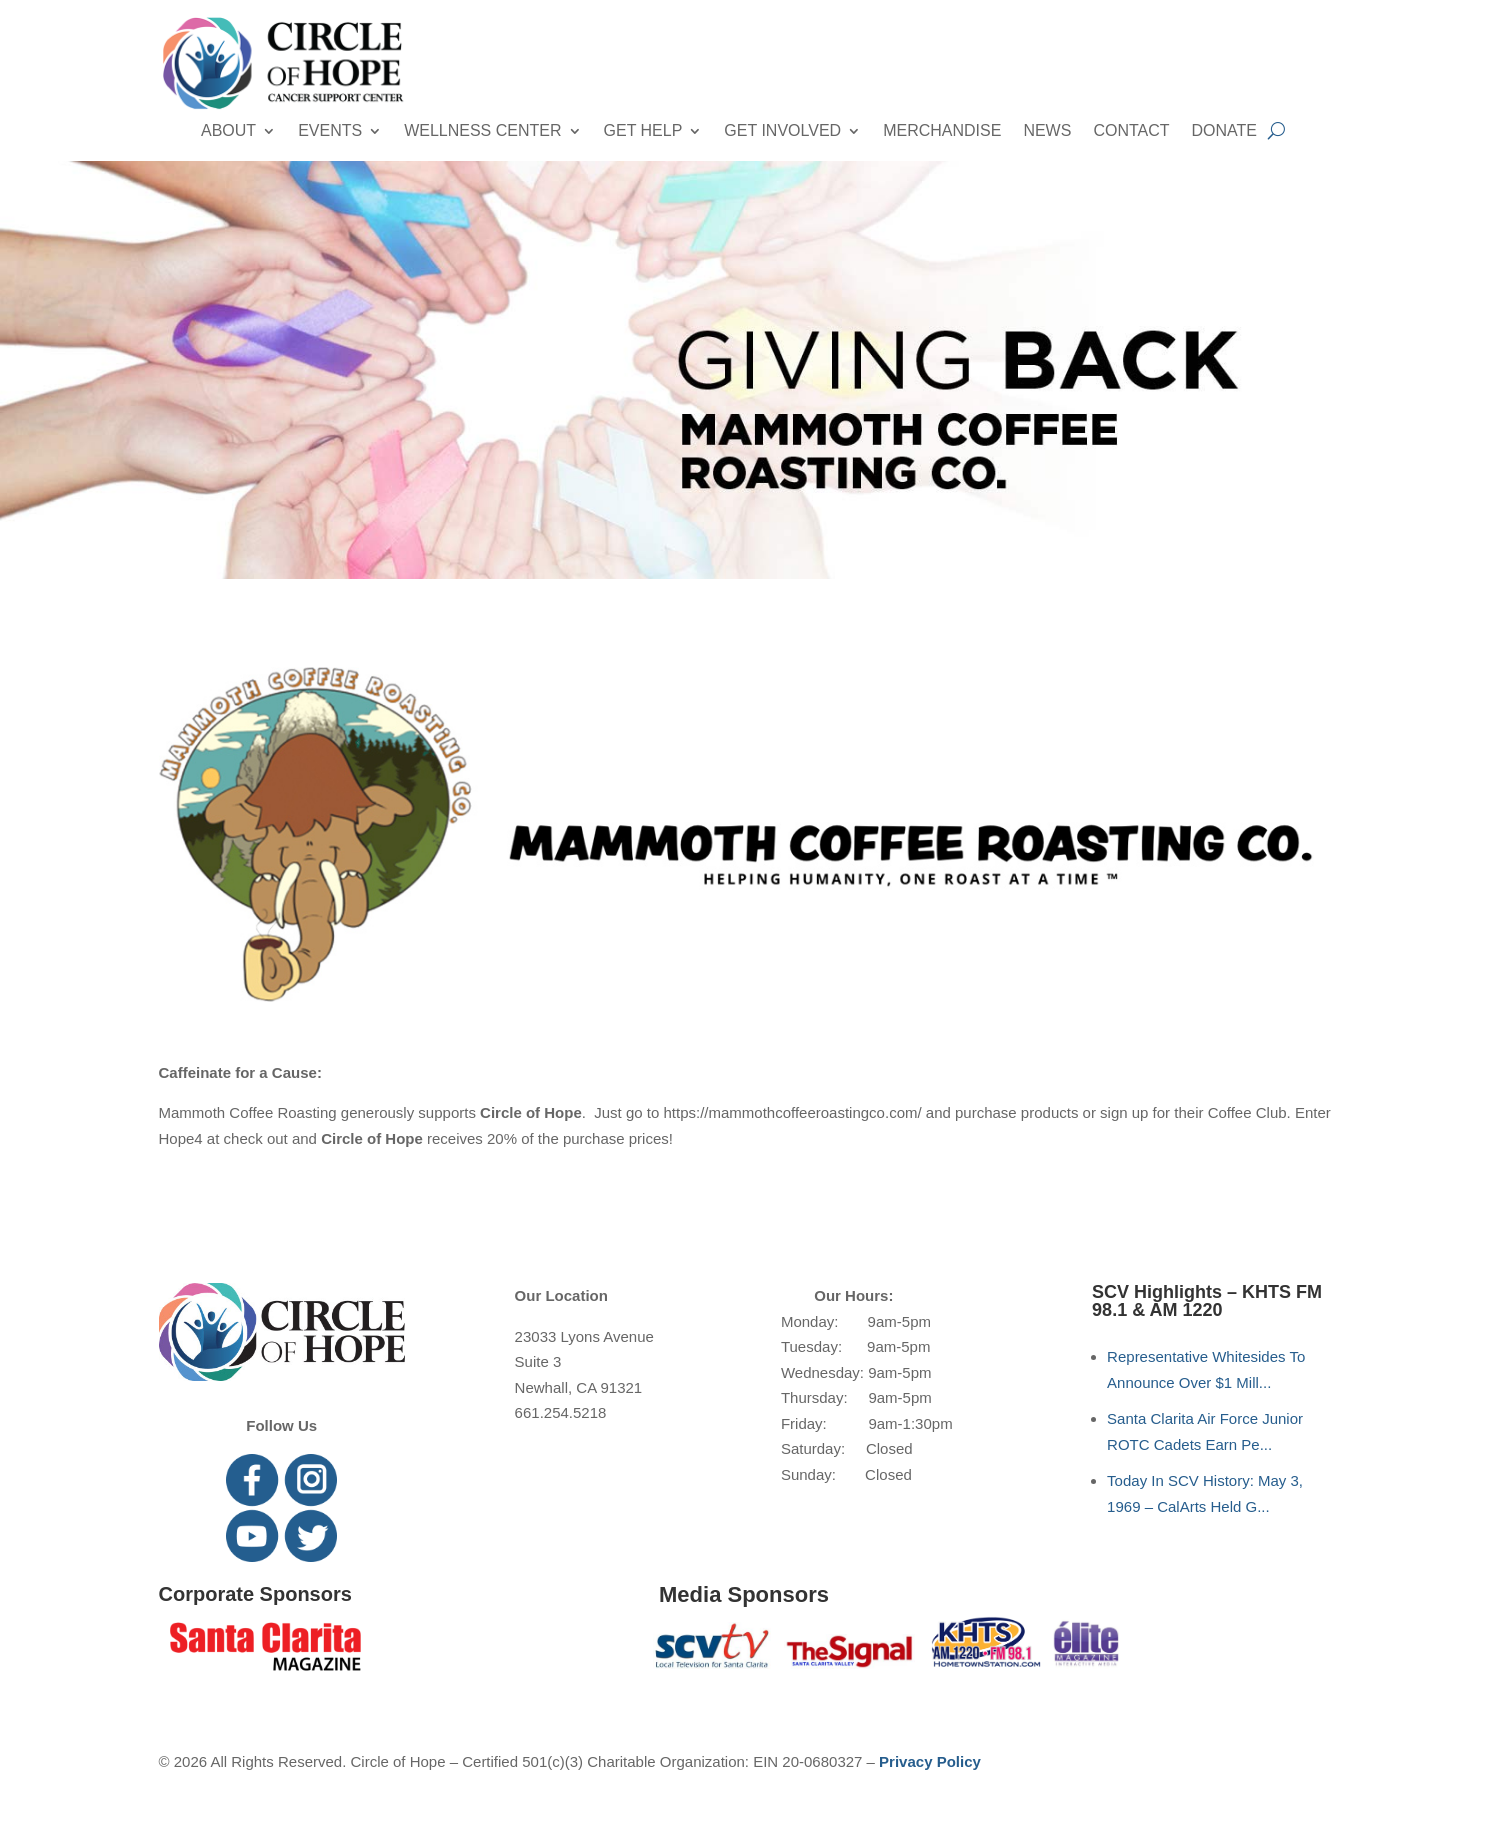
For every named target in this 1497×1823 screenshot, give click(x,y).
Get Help (643, 131)
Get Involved (782, 131)
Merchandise (942, 131)
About (228, 131)
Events (330, 131)
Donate (1224, 131)
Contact (1131, 131)
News (1047, 131)
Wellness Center (482, 131)
